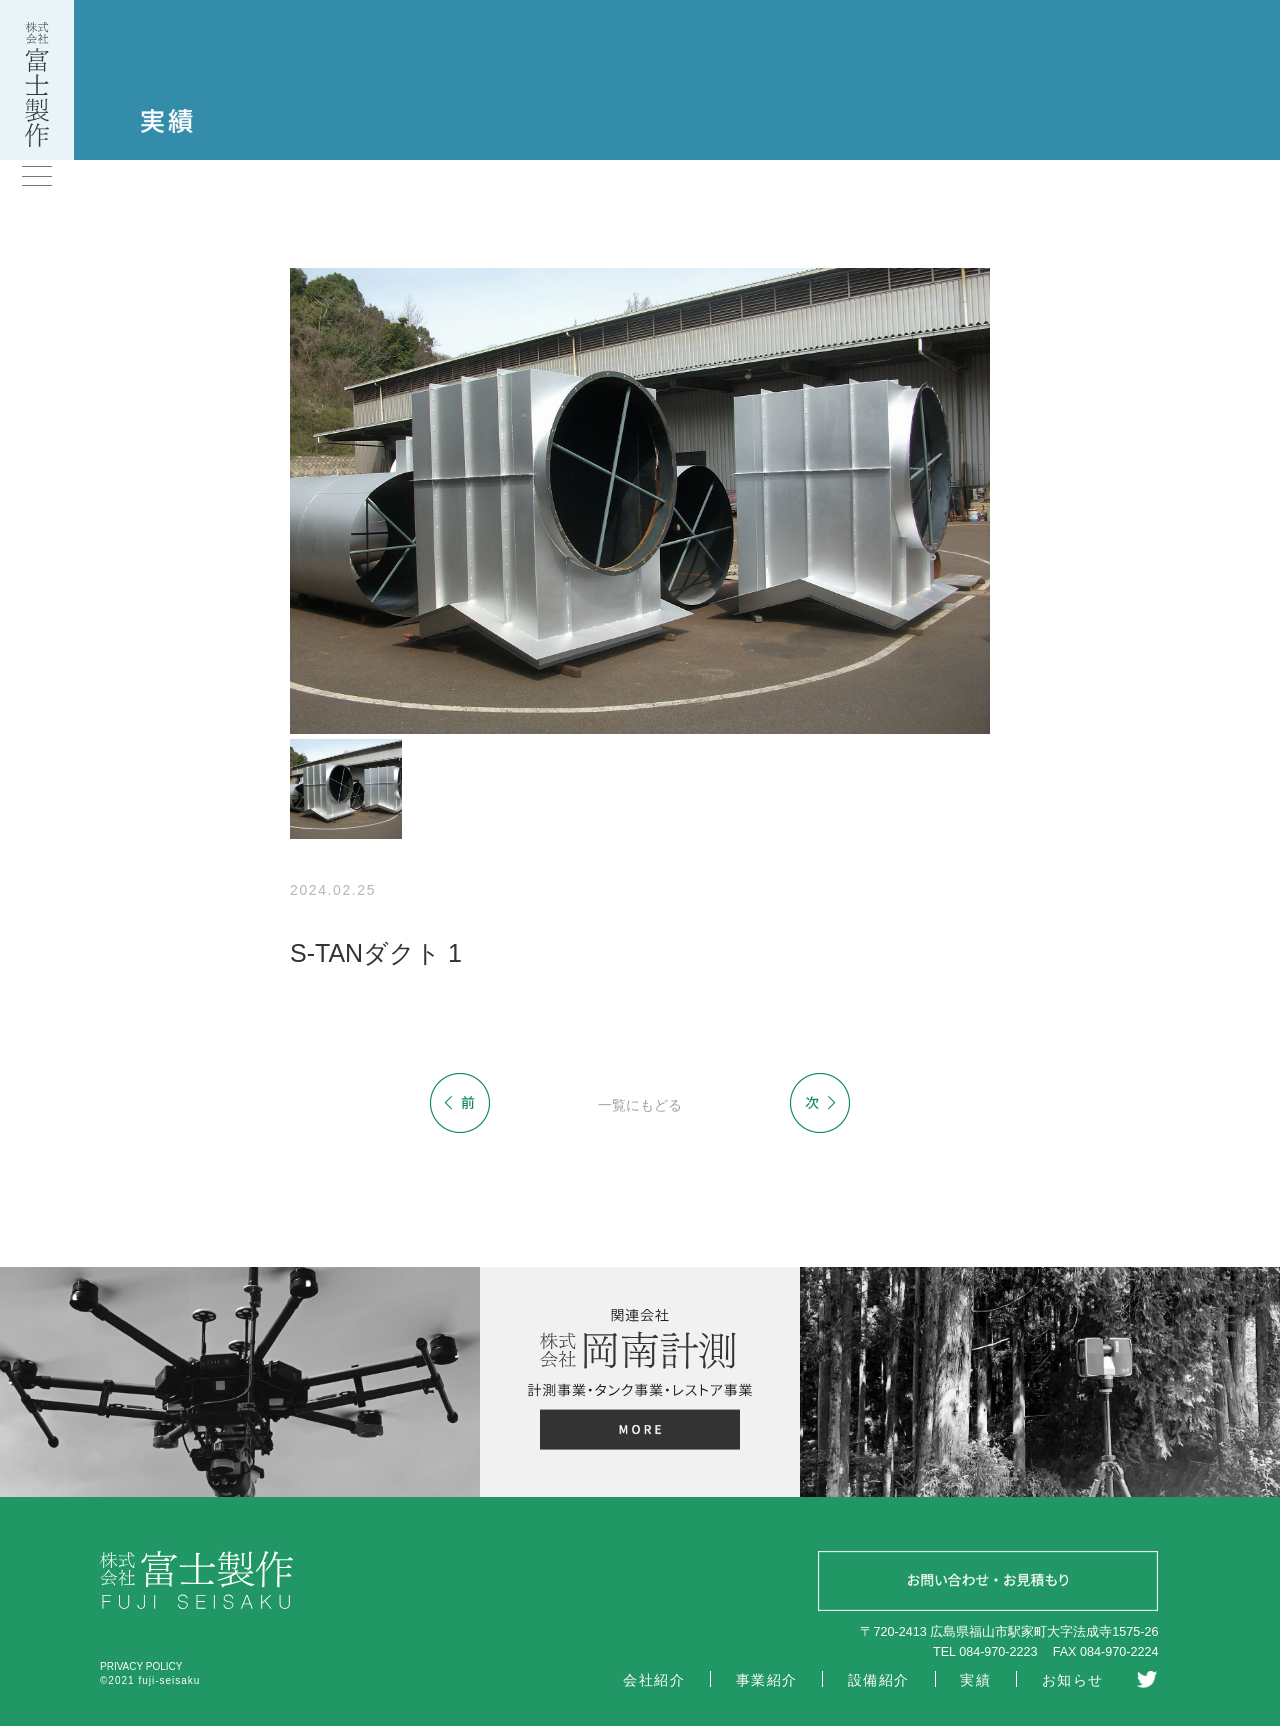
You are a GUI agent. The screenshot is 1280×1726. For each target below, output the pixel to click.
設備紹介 (879, 1680)
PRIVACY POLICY (141, 1666)
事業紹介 (767, 1680)
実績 (975, 1680)
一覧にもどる (640, 1105)
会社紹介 (654, 1680)
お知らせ (1073, 1680)
